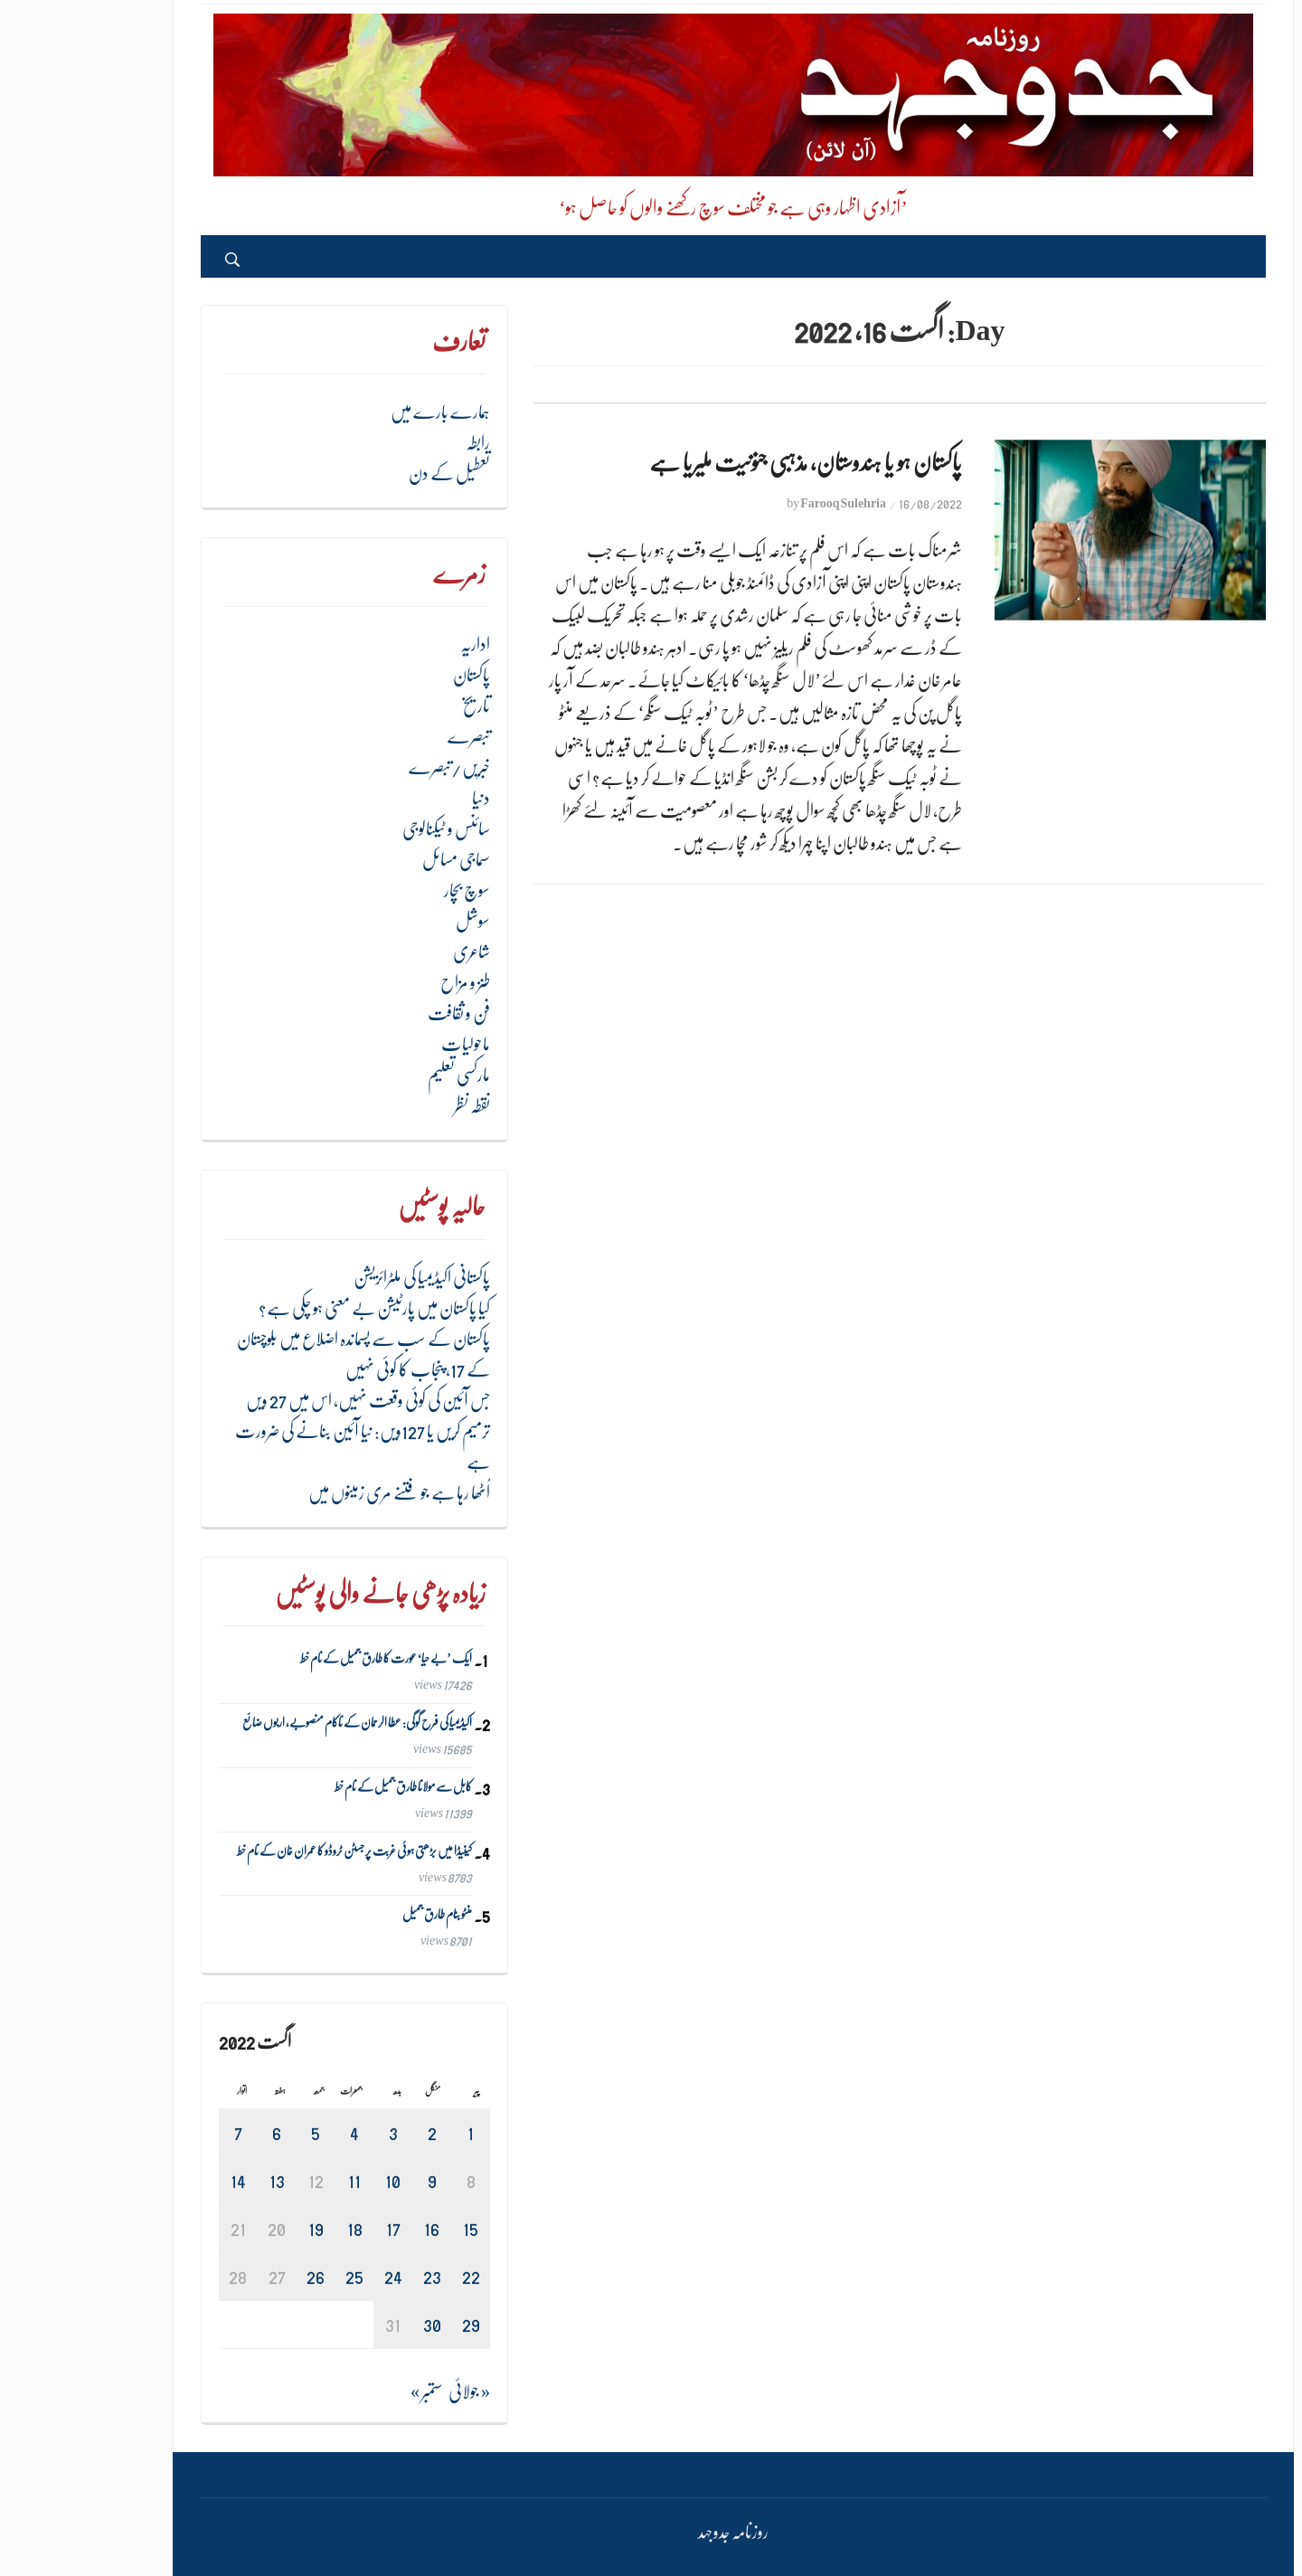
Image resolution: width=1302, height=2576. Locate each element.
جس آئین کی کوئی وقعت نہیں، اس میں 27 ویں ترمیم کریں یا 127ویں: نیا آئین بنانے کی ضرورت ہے (280, 1431)
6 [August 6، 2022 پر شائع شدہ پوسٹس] (194, 2132)
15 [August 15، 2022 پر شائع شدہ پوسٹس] (388, 2228)
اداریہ (393, 644)
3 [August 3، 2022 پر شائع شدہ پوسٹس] (311, 2132)
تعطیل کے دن (367, 473)
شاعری (389, 952)
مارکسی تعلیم (376, 1075)
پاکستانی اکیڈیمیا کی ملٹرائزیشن (339, 1277)
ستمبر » (344, 2392)
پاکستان (389, 675)
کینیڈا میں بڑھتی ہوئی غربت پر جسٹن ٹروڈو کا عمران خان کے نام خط (272, 1850)
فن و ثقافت (376, 1013)
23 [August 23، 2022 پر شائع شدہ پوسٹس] (350, 2276)
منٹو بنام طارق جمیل (355, 1914)
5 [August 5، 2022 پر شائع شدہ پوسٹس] (233, 2132)
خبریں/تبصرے (367, 767)
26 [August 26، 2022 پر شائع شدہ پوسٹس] (233, 2276)
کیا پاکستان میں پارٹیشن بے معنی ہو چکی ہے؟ (292, 1308)
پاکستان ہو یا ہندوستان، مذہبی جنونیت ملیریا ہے (723, 462)
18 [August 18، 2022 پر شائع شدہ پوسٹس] (272, 2228)
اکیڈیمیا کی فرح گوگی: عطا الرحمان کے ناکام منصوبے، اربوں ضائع (275, 1722)
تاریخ (393, 706)
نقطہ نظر (390, 1105)
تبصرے (386, 736)
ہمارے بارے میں (358, 412)
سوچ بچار (385, 890)
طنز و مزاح (383, 982)
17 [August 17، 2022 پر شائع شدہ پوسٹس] (311, 2228)
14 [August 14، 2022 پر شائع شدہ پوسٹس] (156, 2180)
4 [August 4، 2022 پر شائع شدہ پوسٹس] (272, 2132)
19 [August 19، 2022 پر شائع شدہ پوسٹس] (233, 2228)
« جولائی (387, 2392)
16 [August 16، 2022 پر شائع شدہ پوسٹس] (349, 2228)
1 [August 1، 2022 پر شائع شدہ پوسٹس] (388, 2132)
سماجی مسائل (374, 859)
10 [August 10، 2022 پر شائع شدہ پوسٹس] (310, 2180)
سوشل (390, 921)
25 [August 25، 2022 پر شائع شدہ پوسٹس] (272, 2276)
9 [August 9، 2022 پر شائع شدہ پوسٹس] (349, 2180)
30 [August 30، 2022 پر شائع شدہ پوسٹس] (350, 2324)
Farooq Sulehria (761, 502)
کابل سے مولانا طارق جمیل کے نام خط (321, 1786)
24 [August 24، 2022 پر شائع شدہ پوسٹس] (311, 2276)
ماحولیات (383, 1044)
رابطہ (395, 442)
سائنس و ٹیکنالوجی (364, 829)
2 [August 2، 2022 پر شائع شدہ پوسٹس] (349, 2132)
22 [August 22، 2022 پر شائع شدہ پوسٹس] (389, 2276)
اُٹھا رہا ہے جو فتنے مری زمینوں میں (317, 1493)
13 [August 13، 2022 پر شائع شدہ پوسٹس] (195, 2180)
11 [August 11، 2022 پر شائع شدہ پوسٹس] (272, 2180)
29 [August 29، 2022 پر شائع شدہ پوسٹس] (389, 2324)
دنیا (399, 798)
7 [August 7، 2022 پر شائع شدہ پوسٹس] (156, 2132)
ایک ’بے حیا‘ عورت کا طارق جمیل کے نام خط (304, 1658)
